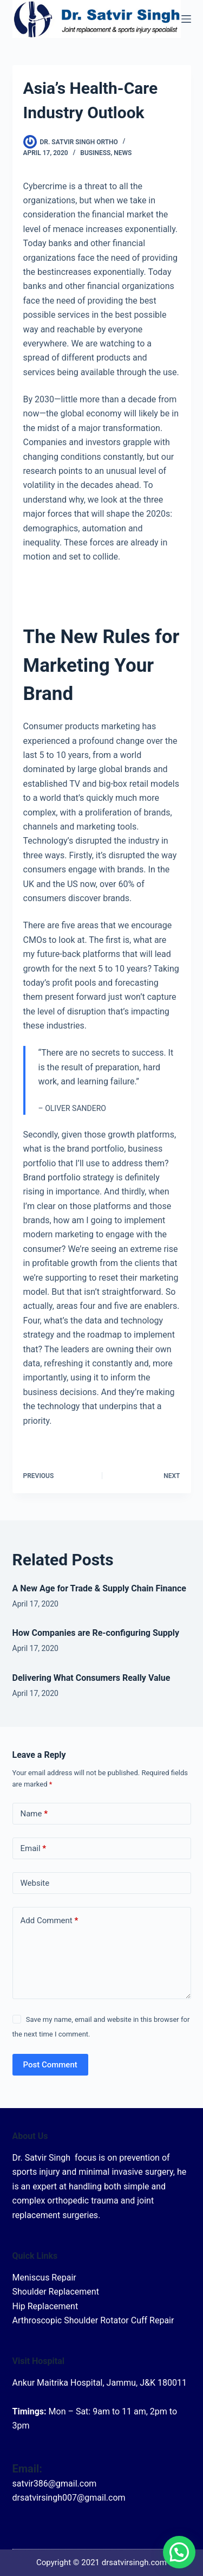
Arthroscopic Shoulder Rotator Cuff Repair (93, 2320)
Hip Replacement (45, 2306)
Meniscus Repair (44, 2277)
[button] (179, 2552)
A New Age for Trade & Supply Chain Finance (99, 1588)
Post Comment (50, 2065)
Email (34, 1848)
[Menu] (186, 19)
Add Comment (49, 1921)
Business (95, 153)
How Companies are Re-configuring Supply (96, 1633)
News (123, 153)
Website (35, 1883)
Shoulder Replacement (55, 2291)
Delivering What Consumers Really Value (91, 1678)
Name (34, 1814)
